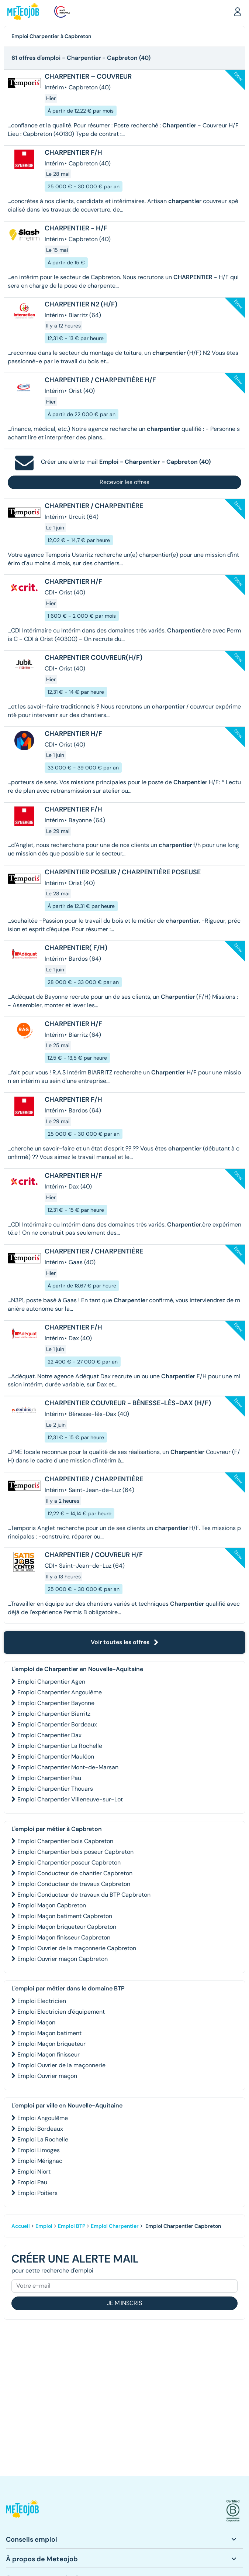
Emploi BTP (71, 2226)
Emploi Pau (32, 2182)
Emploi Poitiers (37, 2193)
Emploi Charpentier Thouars (55, 1789)
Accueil (20, 2226)
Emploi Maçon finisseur (48, 2054)
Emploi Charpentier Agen (51, 1681)
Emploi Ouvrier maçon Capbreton (62, 1959)
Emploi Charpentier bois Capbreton (65, 1841)
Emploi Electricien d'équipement (61, 2012)
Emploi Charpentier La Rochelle (59, 1746)
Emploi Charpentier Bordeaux (57, 1724)
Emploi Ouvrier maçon (47, 2076)
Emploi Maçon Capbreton (51, 1905)
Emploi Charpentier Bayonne (55, 1703)
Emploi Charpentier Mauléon (55, 1756)
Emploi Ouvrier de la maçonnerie (61, 2065)
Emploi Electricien (41, 2001)
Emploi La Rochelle (42, 2139)
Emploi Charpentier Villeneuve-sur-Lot (70, 1799)
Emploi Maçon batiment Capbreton (64, 1916)
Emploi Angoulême (42, 2118)
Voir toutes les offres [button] (125, 1642)
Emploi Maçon (36, 2022)
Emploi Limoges (38, 2150)
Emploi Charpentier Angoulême (59, 1692)
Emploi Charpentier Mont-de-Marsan (67, 1767)
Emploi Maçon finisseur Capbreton (63, 1937)
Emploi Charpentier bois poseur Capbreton (75, 1852)
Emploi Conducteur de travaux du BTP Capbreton (84, 1894)
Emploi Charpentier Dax (49, 1735)
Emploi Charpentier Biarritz (53, 1714)
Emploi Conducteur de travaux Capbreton (73, 1884)
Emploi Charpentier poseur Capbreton (69, 1862)
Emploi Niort (34, 2171)
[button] (237, 11)
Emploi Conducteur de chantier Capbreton (74, 1873)
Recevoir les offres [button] (124, 482)
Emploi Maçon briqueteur (51, 2044)
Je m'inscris (124, 2303)
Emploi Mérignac (39, 2161)
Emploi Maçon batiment (49, 2033)
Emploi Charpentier (115, 2226)
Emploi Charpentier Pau (49, 1778)
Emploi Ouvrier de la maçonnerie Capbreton (76, 1948)
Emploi (43, 2226)
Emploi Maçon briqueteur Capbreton (66, 1927)
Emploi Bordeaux (40, 2129)
